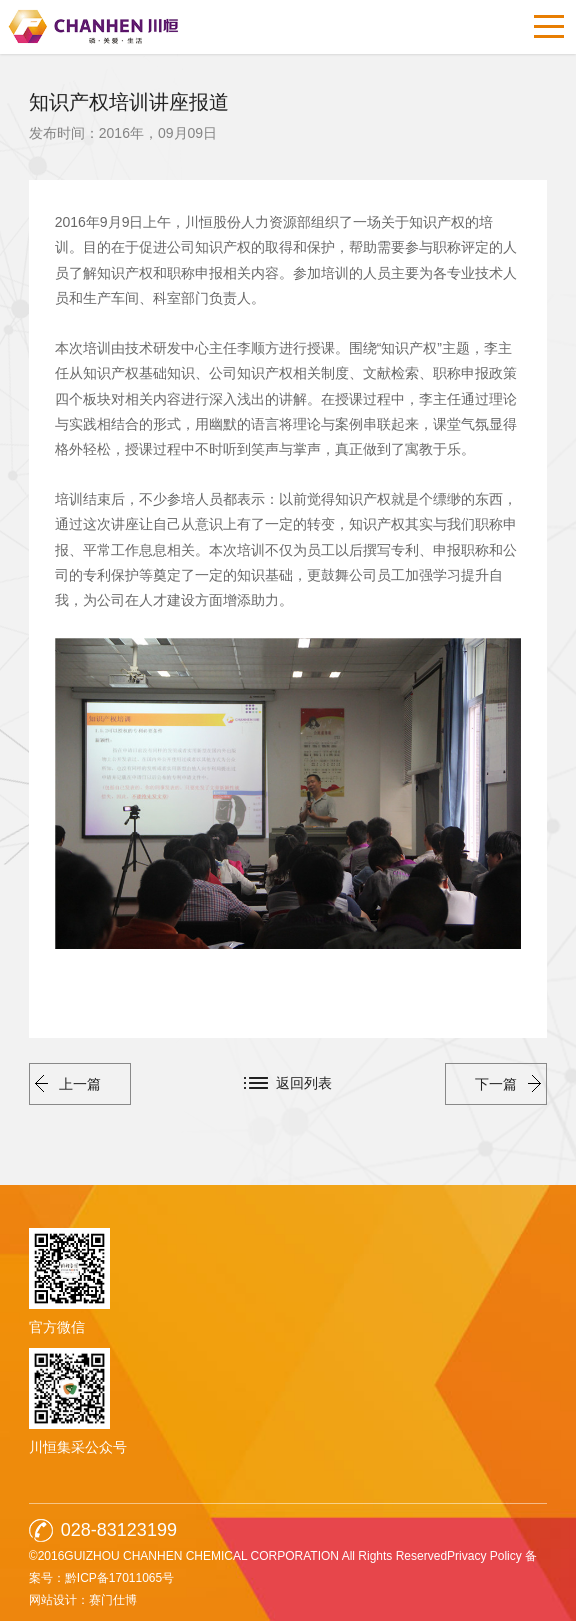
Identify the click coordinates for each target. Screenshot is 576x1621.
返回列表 (304, 1083)
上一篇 (68, 1084)
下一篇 (508, 1084)
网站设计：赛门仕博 (83, 1600)
